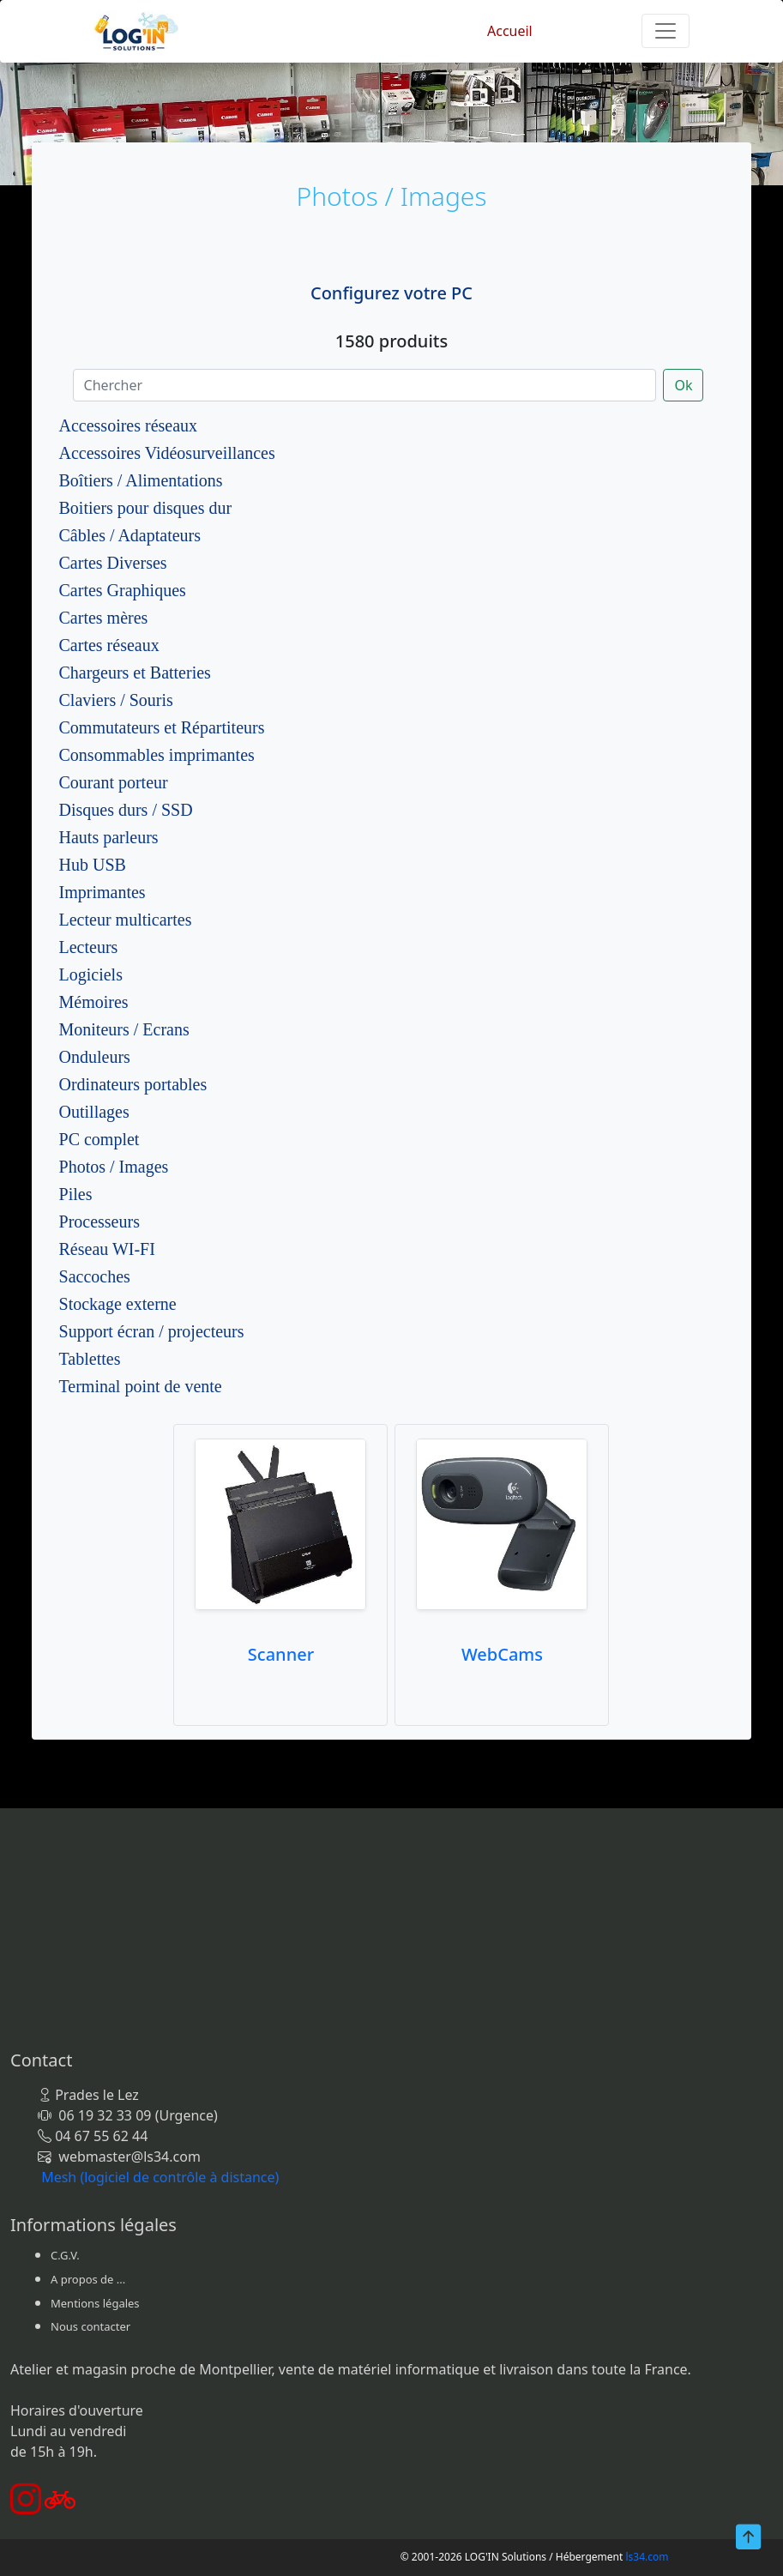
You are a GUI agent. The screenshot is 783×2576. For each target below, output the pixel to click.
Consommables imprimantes (157, 754)
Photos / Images (114, 1166)
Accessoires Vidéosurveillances (167, 452)
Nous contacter (90, 2326)
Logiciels (91, 974)
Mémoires (94, 1001)
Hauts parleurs (109, 837)
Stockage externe (118, 1303)
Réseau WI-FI (107, 1249)
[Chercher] (365, 385)
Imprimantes (102, 892)
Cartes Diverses (113, 562)
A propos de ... (88, 2279)
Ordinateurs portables (133, 1084)
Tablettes (90, 1358)
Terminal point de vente (140, 1386)
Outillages (94, 1111)
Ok (683, 385)
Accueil (510, 30)
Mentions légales (95, 2303)
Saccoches (94, 1276)
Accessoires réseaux (128, 425)
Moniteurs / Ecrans (124, 1029)
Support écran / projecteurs (151, 1331)
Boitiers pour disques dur (145, 507)
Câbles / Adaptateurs (130, 535)
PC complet (99, 1139)
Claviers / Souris (116, 700)
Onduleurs (94, 1056)
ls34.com (646, 2556)
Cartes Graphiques (122, 590)
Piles (76, 1194)
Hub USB (92, 864)
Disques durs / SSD (126, 809)
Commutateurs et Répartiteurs (162, 727)
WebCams (502, 1654)
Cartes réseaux (109, 645)
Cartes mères (103, 617)
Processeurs (99, 1221)
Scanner (281, 1654)
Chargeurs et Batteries (135, 672)
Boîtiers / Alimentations (141, 480)
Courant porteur (113, 782)
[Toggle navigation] (665, 31)
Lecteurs (88, 947)
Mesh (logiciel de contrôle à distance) (160, 2177)
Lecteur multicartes (125, 919)
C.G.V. (65, 2255)
